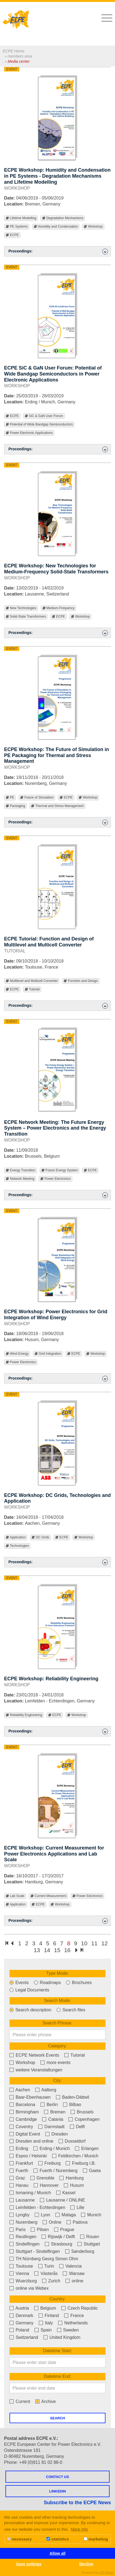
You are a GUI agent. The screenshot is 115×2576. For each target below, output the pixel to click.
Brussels (82, 2112)
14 (47, 1950)
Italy (46, 2323)
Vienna (19, 2273)
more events (55, 2062)
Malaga (65, 2214)
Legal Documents (29, 1990)
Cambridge (23, 2119)
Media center (19, 61)
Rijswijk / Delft (58, 2236)
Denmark (21, 2315)
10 (84, 1943)
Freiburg (49, 2163)
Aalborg (45, 2089)
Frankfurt (21, 2163)
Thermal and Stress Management (57, 806)
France (74, 2315)
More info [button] (79, 2529)
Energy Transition (20, 1170)
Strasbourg (58, 2244)
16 (67, 1950)
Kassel (65, 2192)
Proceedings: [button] (58, 251)
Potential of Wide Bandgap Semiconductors (39, 424)
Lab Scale (15, 1896)
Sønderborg (79, 2251)
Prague (64, 2229)
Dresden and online (31, 2141)
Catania (52, 2119)
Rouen (89, 2236)
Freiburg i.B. (81, 2163)
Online (52, 2222)
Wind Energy (17, 1354)
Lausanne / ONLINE (62, 2200)
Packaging (15, 806)
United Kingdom (61, 2337)
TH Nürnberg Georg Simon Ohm (44, 2258)
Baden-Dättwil (72, 2097)
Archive (45, 2401)
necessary (19, 2539)
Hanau (19, 2185)
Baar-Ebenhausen (30, 2097)
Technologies (17, 1546)
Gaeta (92, 2170)
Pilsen (40, 2229)
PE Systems (17, 227)
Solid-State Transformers (26, 617)
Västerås (46, 2273)
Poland (19, 2330)
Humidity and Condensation (56, 227)
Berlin (49, 2104)
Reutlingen (23, 2236)
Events (19, 1982)
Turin (46, 2266)
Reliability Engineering (24, 1715)
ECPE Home (13, 51)
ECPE (12, 235)
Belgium (45, 2308)
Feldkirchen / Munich (75, 2156)
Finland (49, 2315)
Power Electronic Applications (29, 433)
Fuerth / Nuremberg (55, 2170)
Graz (17, 2178)
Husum (74, 2185)
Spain (43, 2330)
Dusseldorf (72, 2141)
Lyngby (19, 2214)
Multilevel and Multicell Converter (32, 981)
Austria (19, 2308)
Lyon (42, 2214)
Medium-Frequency (58, 608)
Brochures (79, 1982)
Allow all (57, 2553)
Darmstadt (51, 2126)
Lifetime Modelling (21, 218)
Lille (77, 2207)
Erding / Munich (51, 2148)
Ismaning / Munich (30, 2192)
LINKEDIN (57, 2491)
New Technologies (21, 608)
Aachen (20, 2089)
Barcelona (22, 2104)
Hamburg (71, 2178)
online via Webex (29, 2288)
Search (57, 2418)
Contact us (57, 2477)
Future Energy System (59, 1170)
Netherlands (73, 2323)
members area (20, 56)
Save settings (28, 2564)
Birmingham (24, 2112)
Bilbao (72, 2104)
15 (57, 1950)
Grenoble (42, 2178)
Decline (86, 2564)
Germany (21, 2323)
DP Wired (107, 2573)
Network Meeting (20, 1179)
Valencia (70, 2266)
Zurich (51, 2281)
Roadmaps (47, 1982)
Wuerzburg (23, 2281)
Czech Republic (79, 2308)
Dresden (56, 2134)
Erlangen (87, 2148)
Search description (30, 2010)
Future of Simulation (37, 798)
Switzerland (24, 2337)
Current (20, 2401)
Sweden (68, 2330)
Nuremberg (23, 2222)
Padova (77, 2222)
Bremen (54, 2112)
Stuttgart (88, 2244)
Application (16, 1537)
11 (94, 1943)
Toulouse (21, 2266)
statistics (57, 2539)
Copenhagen (84, 2119)
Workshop (93, 227)
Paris (18, 2229)
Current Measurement (48, 1896)
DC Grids (40, 1537)
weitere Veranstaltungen (36, 2070)
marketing (96, 2539)
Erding (19, 2148)
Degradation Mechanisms (62, 218)
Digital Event (25, 2134)
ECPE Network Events (34, 2055)
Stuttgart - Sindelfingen (35, 2251)
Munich (91, 2214)
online (74, 2281)
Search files (71, 2010)
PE (10, 798)
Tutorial (32, 989)
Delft (77, 2126)
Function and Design (81, 981)
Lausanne (22, 2200)
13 (37, 1950)
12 (104, 1943)
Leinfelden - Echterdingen (37, 2207)
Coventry (21, 2126)
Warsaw (74, 2273)
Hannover (46, 2185)
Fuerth (19, 2170)
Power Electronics (55, 1179)
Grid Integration (48, 1354)
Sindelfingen (25, 2244)
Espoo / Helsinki (28, 2156)
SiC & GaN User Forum (44, 416)
